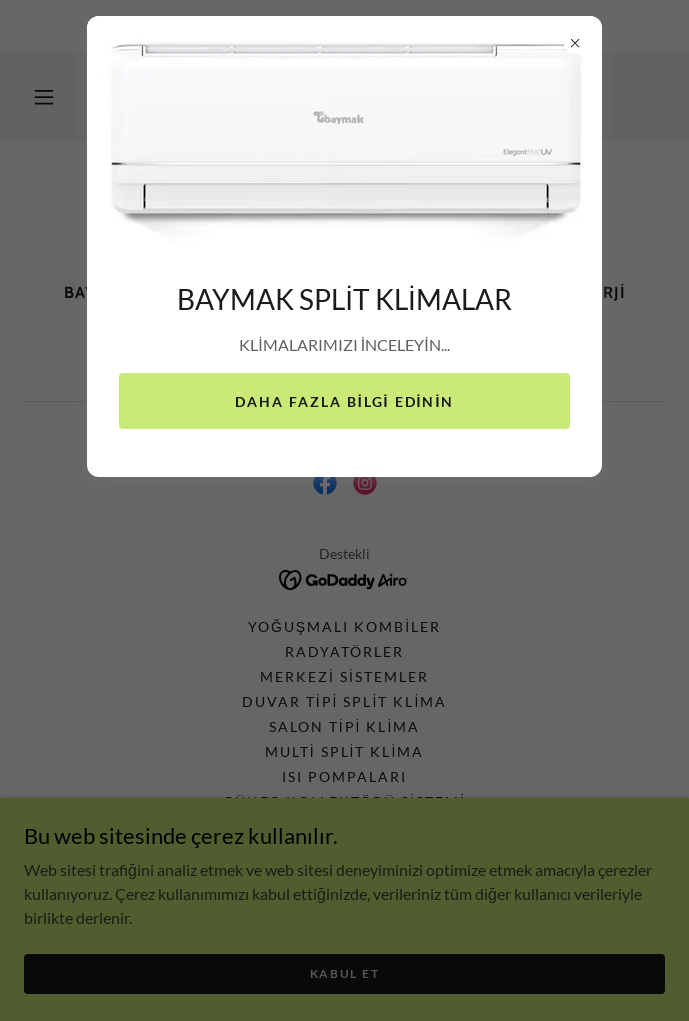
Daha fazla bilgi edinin (345, 401)
